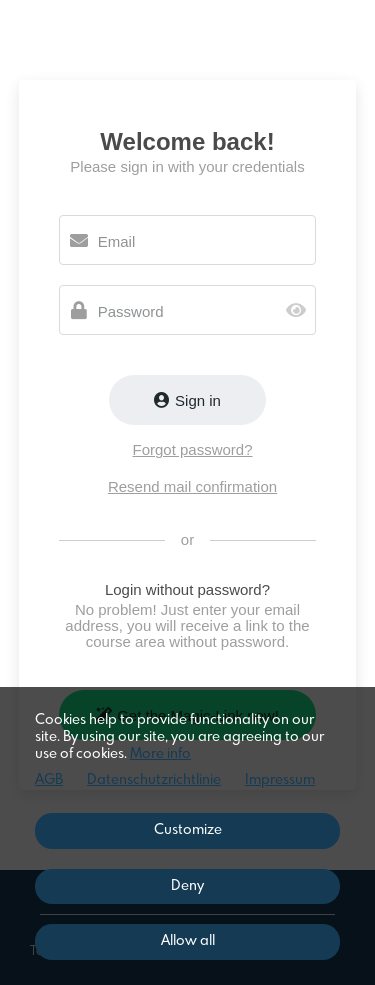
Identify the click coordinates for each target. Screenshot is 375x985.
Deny (187, 886)
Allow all (188, 941)
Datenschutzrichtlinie (154, 780)
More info (160, 754)
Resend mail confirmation (192, 486)
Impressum (280, 780)
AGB (49, 780)
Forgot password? (192, 449)
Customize (188, 830)
